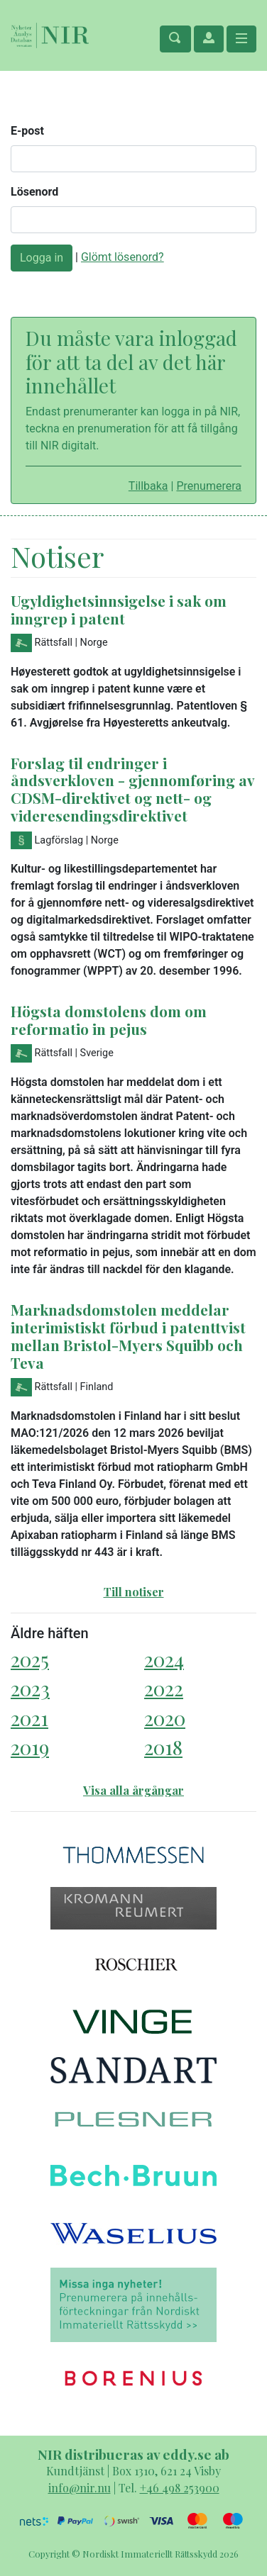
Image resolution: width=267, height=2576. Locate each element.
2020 (164, 1718)
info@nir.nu (79, 2487)
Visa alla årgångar (133, 1790)
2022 (163, 1688)
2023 (30, 1688)
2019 (30, 1747)
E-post (27, 131)
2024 (164, 1659)
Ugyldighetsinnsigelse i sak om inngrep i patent (119, 609)
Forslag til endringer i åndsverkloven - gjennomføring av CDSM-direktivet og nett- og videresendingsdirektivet (132, 789)
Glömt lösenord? (122, 257)
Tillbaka (148, 486)
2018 (163, 1747)
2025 (30, 1659)
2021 (29, 1718)
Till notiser (134, 1591)
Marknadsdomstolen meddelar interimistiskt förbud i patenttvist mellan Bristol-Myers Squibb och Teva (128, 1335)
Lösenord (34, 191)
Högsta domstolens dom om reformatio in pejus (109, 1019)
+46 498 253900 (179, 2487)
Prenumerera (208, 486)
